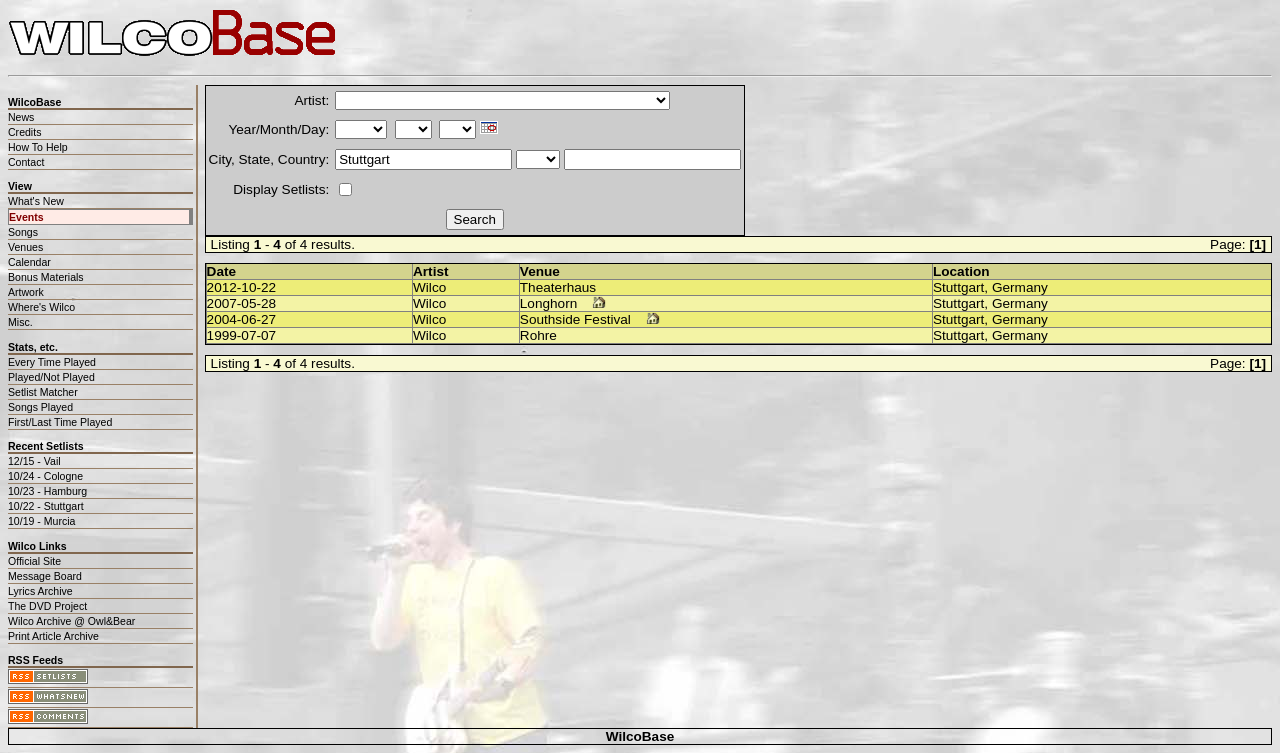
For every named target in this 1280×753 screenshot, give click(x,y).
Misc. (20, 322)
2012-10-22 (242, 287)
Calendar (29, 262)
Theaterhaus (558, 287)
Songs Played (40, 407)
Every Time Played (52, 362)
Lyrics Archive (40, 591)
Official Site (34, 561)
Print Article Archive (53, 636)
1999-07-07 (242, 335)
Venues (25, 247)
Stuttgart (958, 287)
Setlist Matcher (43, 392)
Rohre (538, 335)
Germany (1020, 287)
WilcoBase (640, 736)
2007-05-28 (242, 303)
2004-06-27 (242, 319)
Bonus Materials (46, 277)
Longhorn (548, 303)
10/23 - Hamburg (47, 491)
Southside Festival (575, 319)
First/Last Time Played (60, 422)
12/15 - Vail (34, 461)
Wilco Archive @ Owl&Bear (71, 621)
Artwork (26, 292)
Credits (24, 132)
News (21, 117)
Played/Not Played (51, 377)
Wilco (429, 287)
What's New (36, 201)
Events (26, 217)
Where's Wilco (41, 307)
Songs (23, 232)
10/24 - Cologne (45, 476)
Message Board (45, 576)
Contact (26, 162)
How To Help (38, 147)
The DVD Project (47, 606)
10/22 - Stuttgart (46, 506)
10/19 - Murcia (41, 521)
